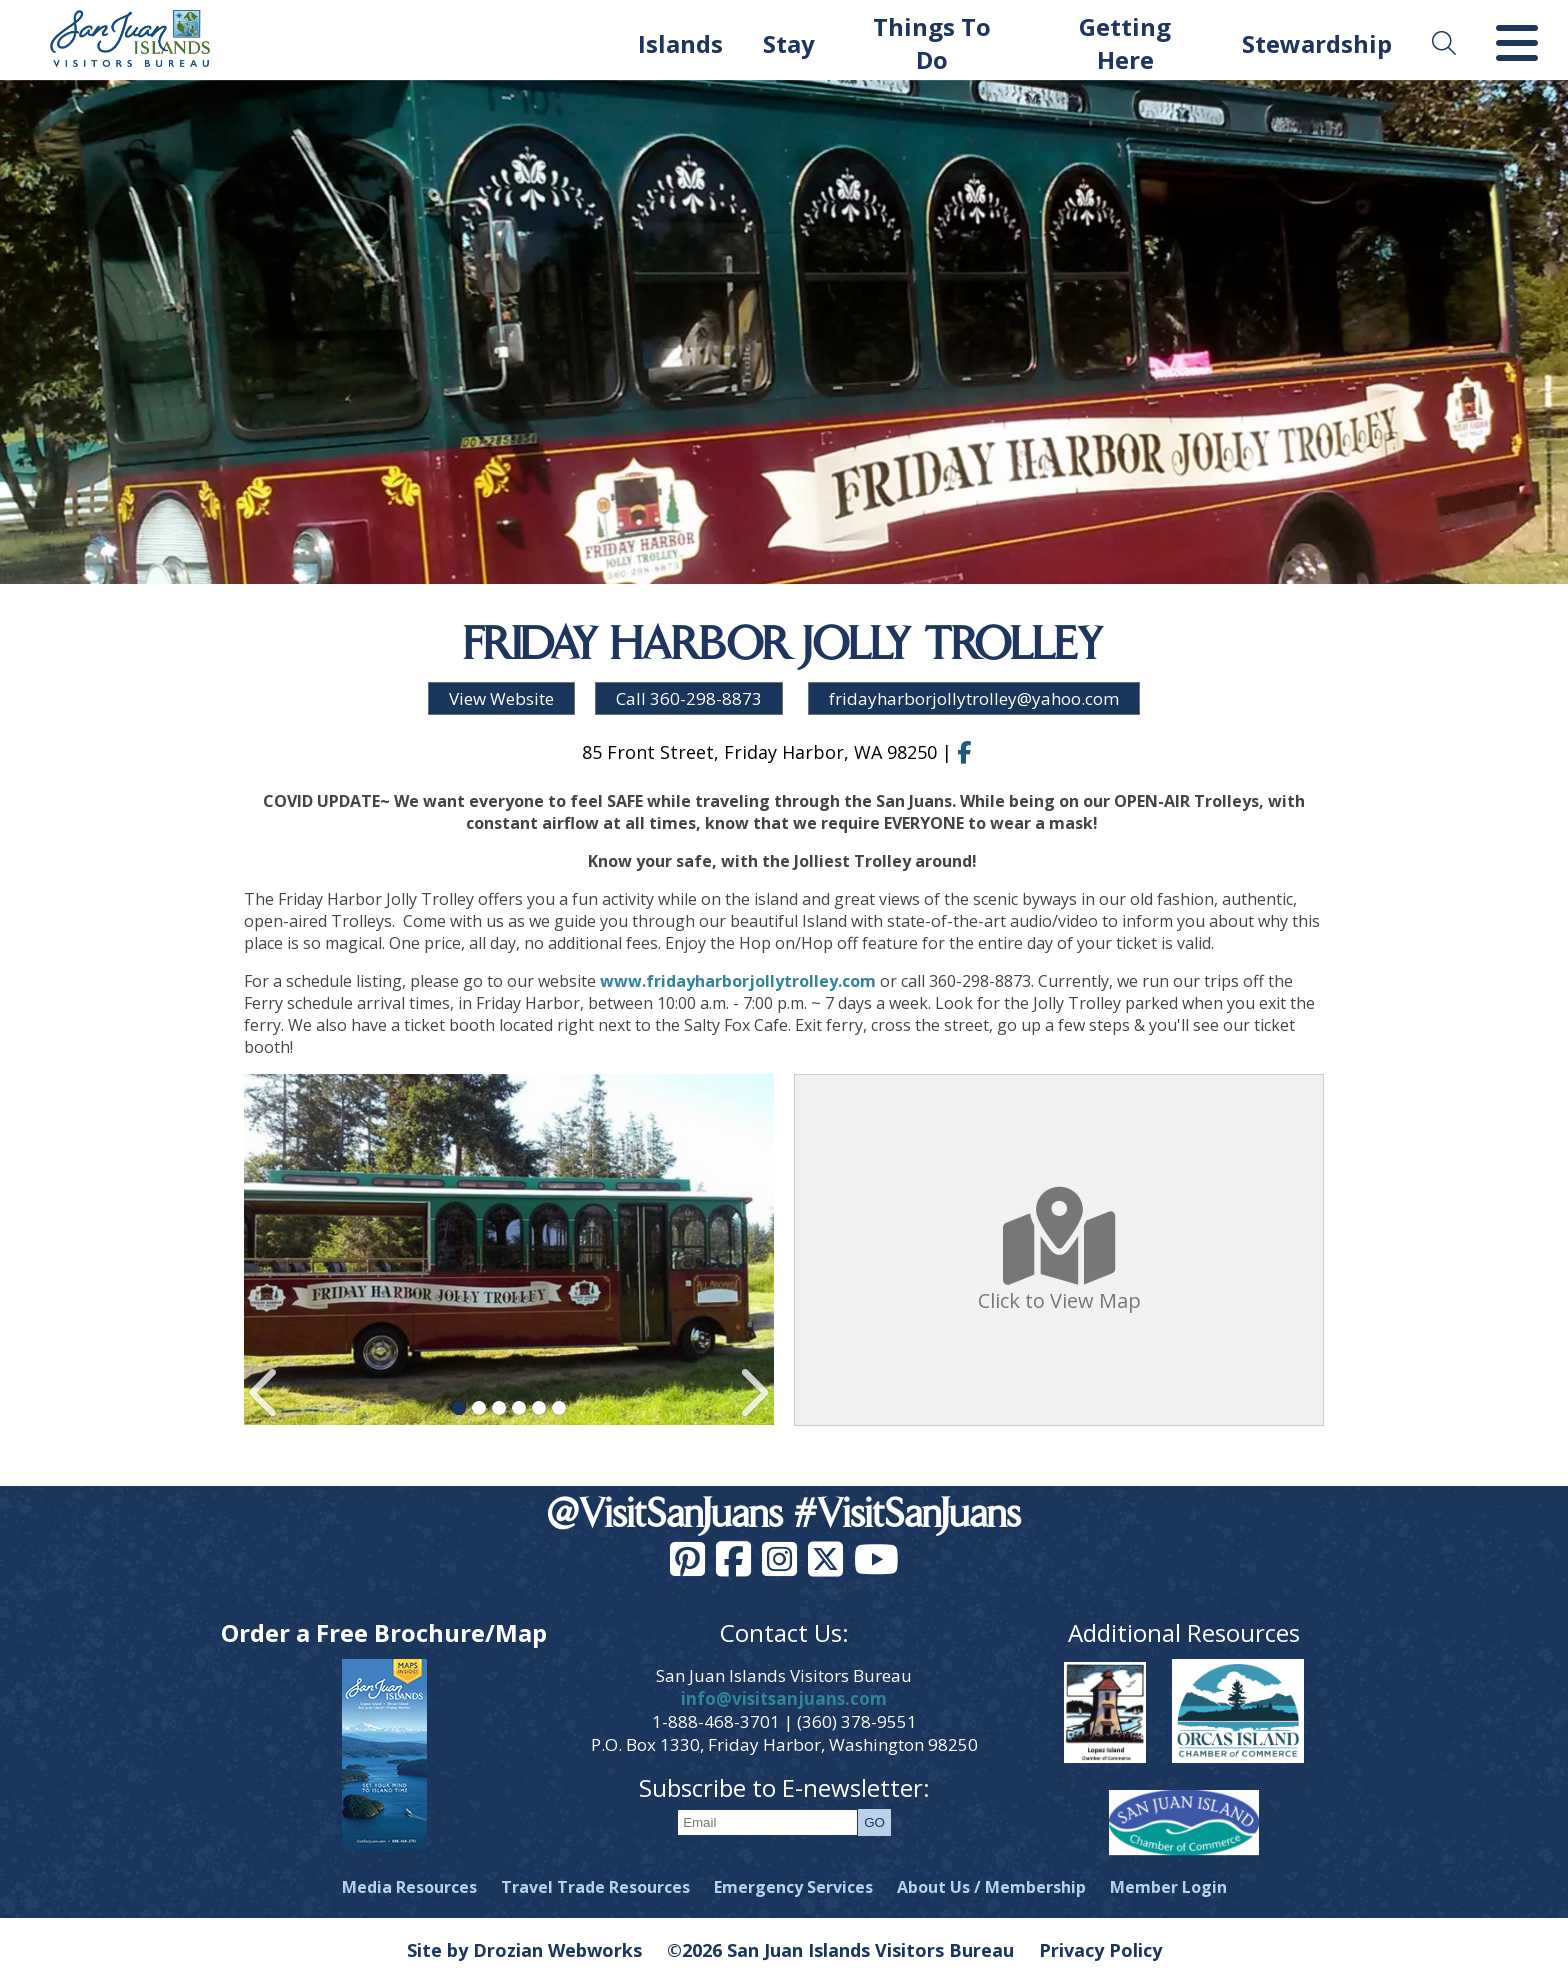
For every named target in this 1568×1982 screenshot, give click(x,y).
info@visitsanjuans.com (784, 1698)
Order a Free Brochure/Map (384, 1632)
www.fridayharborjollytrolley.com (738, 981)
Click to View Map (1059, 1250)
